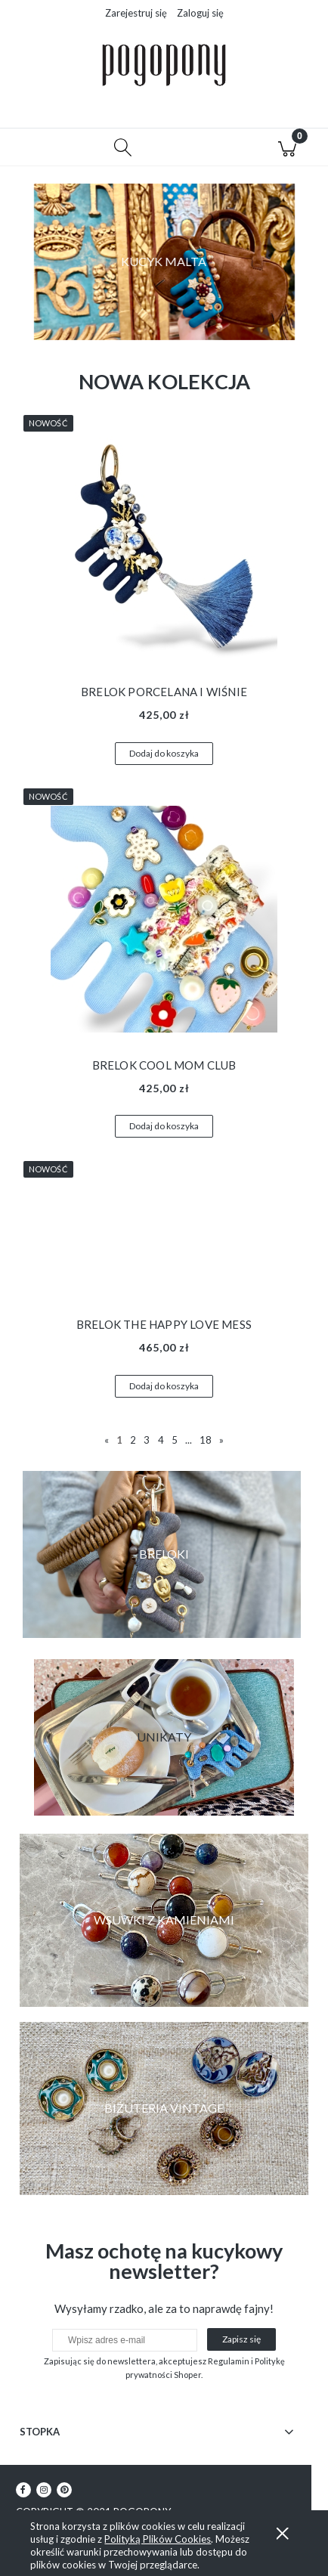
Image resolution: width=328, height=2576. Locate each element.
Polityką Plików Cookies (157, 2539)
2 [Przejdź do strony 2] (133, 1440)
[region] (164, 262)
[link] (164, 1920)
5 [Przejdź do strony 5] (175, 1440)
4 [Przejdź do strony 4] (161, 1440)
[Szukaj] (123, 147)
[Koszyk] (287, 147)
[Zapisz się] (241, 2339)
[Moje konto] (205, 149)
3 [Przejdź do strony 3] (147, 1440)
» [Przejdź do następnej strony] (221, 1440)
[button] (41, 147)
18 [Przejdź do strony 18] (206, 1440)
